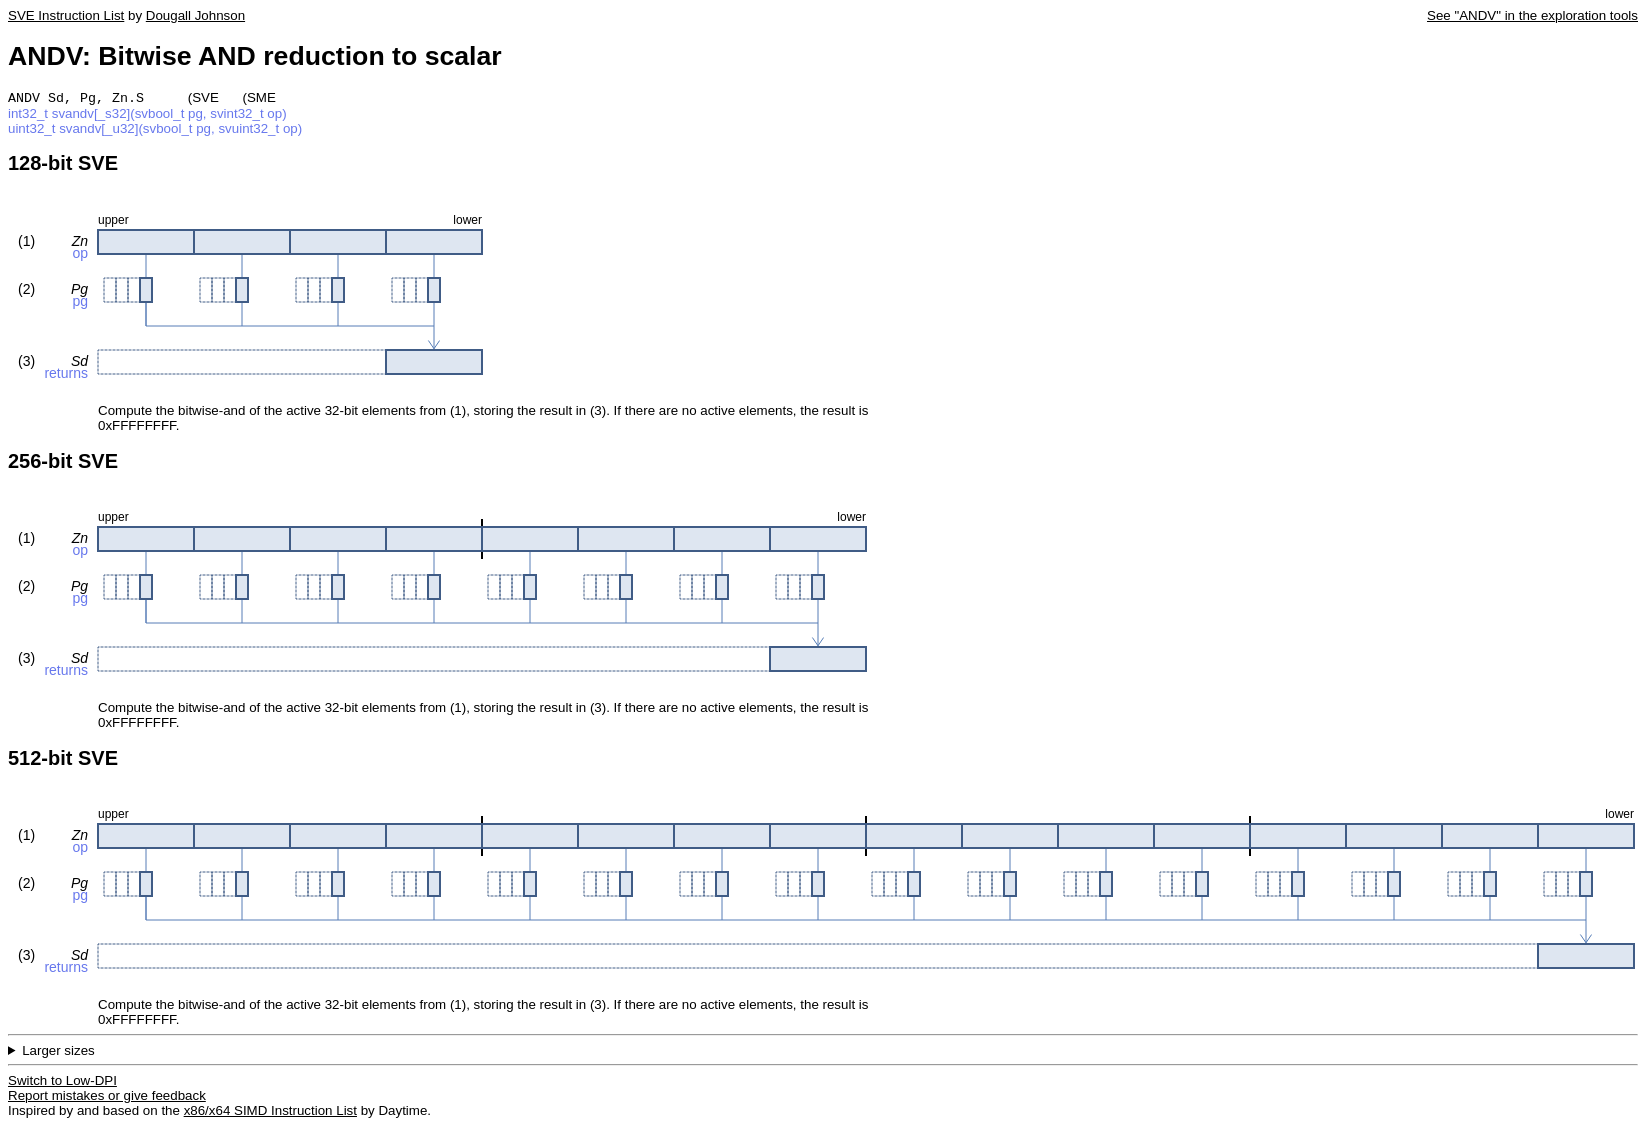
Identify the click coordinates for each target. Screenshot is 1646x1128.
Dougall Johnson (195, 15)
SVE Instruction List (66, 15)
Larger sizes (58, 1052)
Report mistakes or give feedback (107, 1097)
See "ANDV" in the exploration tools (1532, 15)
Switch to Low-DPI (62, 1082)
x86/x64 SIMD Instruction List (270, 1112)
